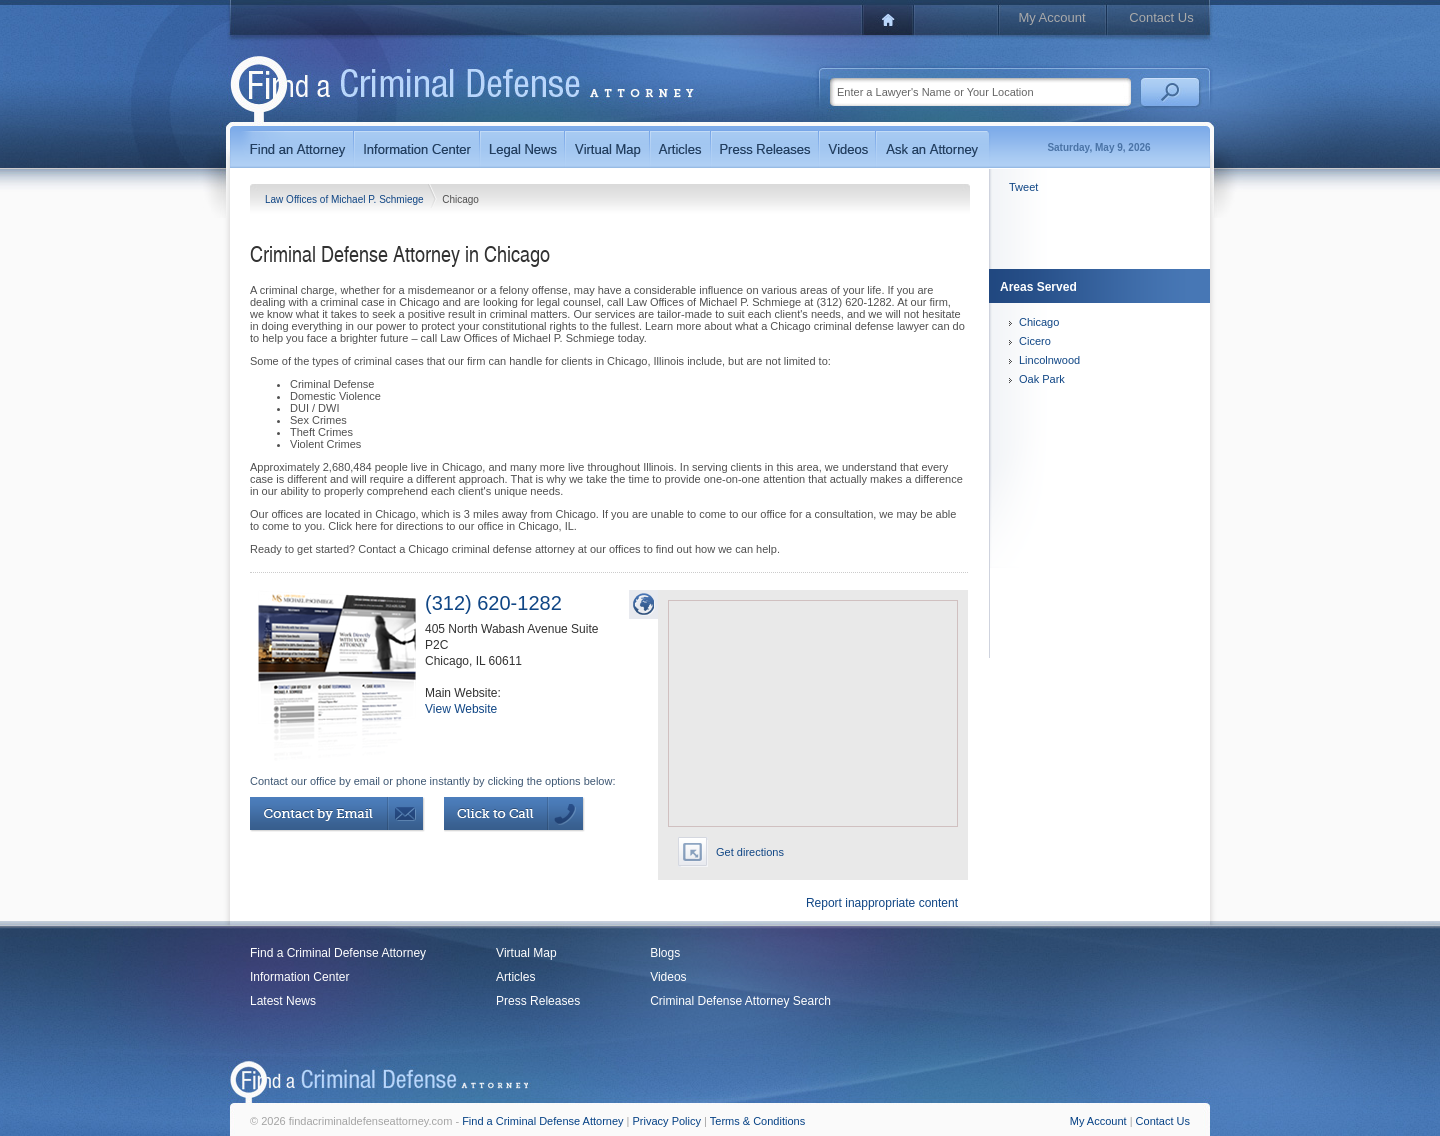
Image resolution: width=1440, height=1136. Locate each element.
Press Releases (538, 1001)
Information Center (299, 977)
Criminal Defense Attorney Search (740, 1001)
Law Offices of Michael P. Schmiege (345, 199)
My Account (1051, 17)
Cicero (1035, 341)
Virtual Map (526, 953)
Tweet (1023, 187)
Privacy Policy (667, 1121)
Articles (515, 977)
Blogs (665, 953)
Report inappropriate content (882, 903)
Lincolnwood (1049, 360)
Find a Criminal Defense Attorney (338, 953)
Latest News (283, 1001)
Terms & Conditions (757, 1121)
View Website (461, 709)
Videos (668, 977)
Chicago (1039, 322)
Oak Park (1042, 379)
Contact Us (1161, 17)
